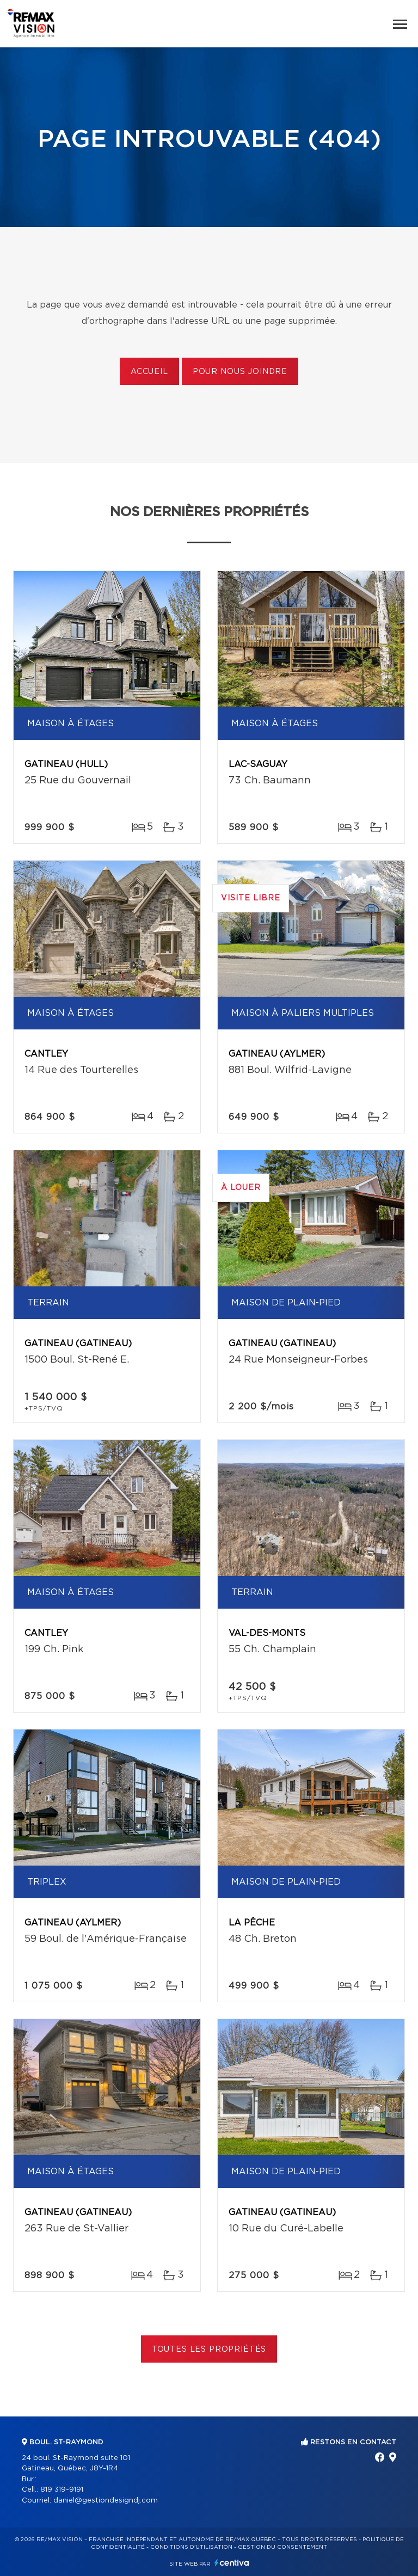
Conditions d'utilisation (191, 2547)
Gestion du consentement (282, 2547)
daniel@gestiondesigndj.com (105, 2500)
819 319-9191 (61, 2489)
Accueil (149, 372)
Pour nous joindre (240, 372)
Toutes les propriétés (209, 2349)
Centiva (231, 2562)
